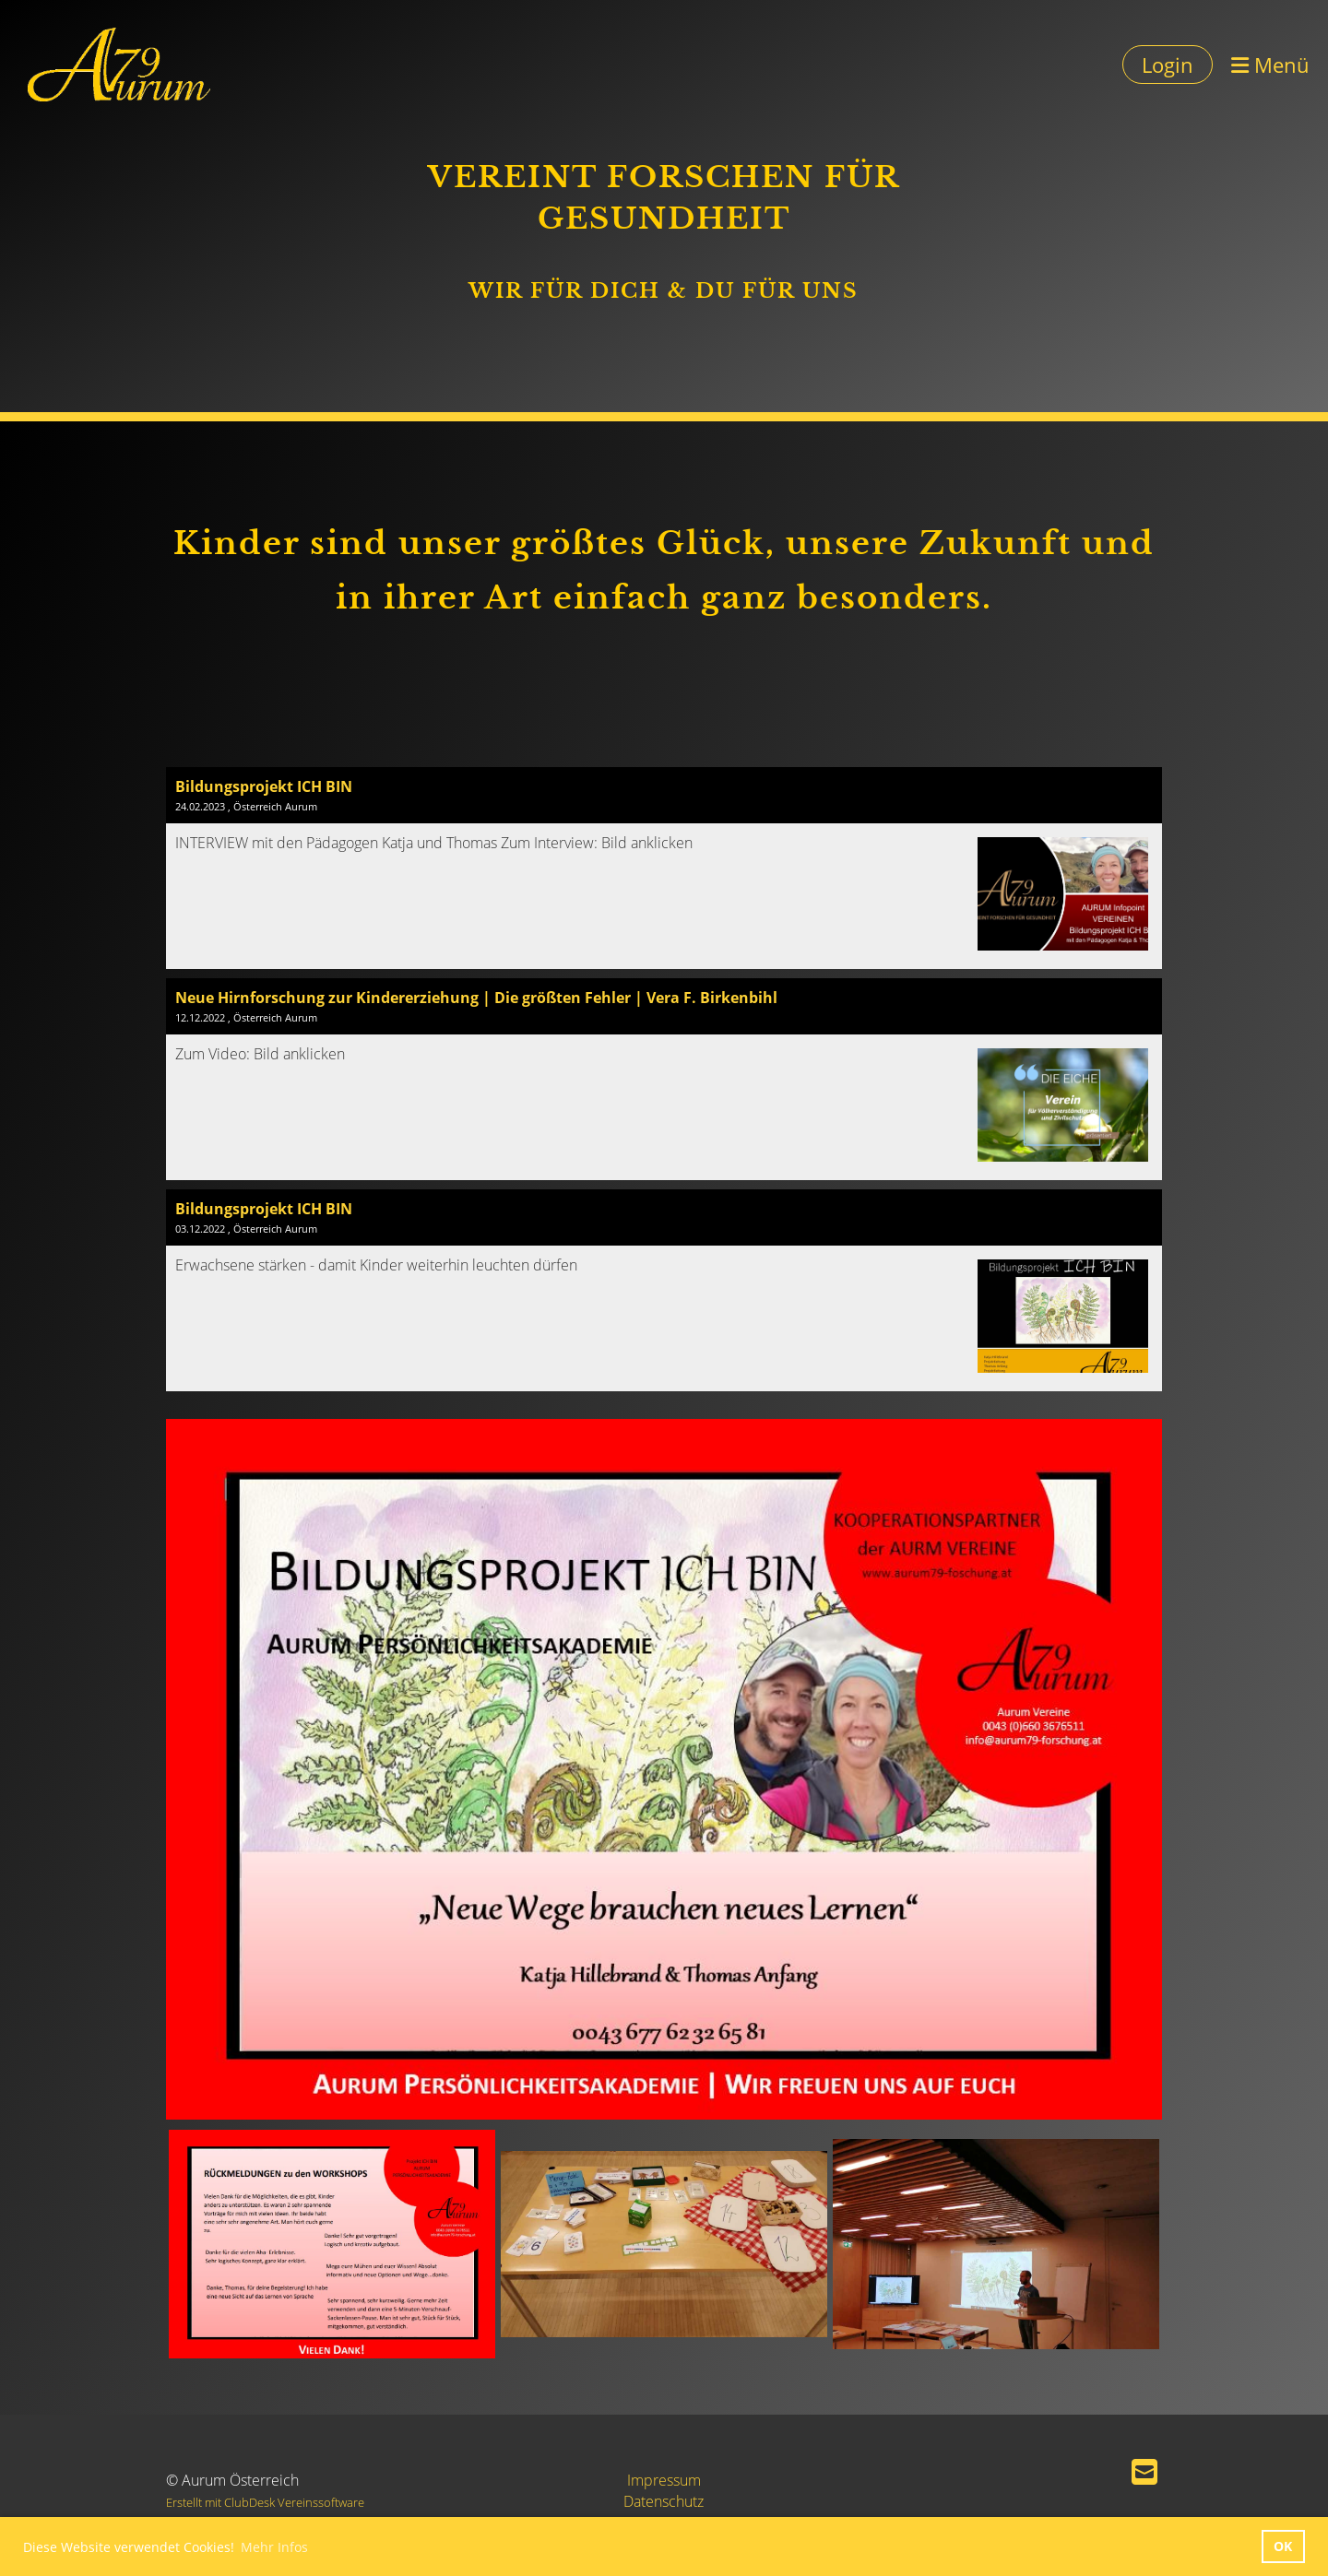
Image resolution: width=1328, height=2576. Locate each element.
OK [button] (1283, 2546)
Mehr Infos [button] (274, 2547)
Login (1167, 64)
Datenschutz (663, 2501)
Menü (1270, 64)
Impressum (664, 2480)
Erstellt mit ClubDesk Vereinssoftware (265, 2502)
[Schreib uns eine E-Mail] (1144, 2471)
